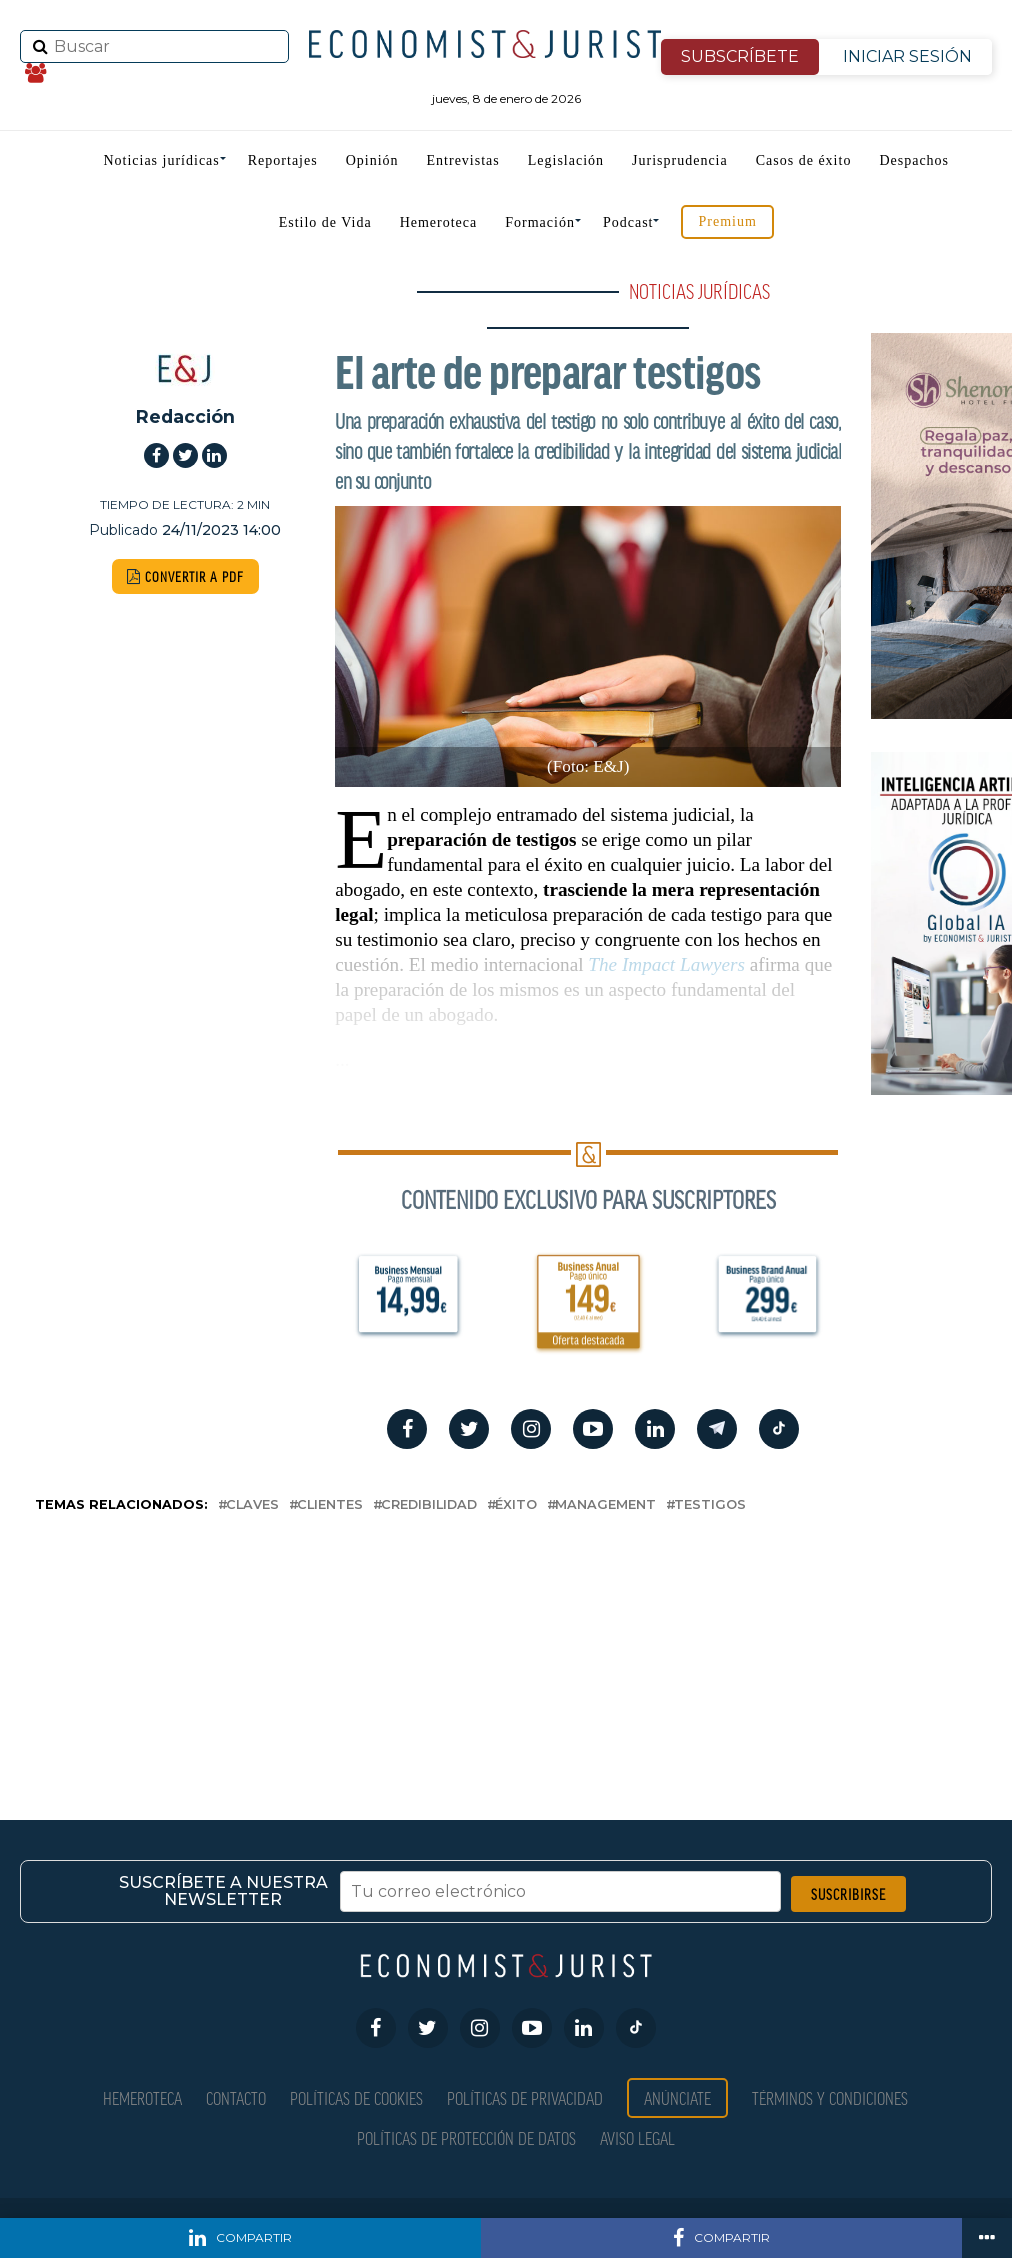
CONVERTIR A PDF (185, 576)
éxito (516, 1505)
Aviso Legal (637, 2137)
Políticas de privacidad (525, 2097)
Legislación (566, 160)
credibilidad (429, 1505)
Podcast (628, 222)
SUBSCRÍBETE (740, 56)
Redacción (185, 416)
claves (252, 1505)
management (605, 1505)
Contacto (236, 2097)
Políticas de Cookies (356, 2097)
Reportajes (283, 160)
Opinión (372, 160)
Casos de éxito (804, 160)
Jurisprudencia (680, 160)
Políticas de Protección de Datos (466, 2137)
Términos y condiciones (830, 2097)
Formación (540, 222)
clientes (330, 1505)
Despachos (914, 160)
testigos (710, 1505)
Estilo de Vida (325, 222)
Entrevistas (463, 160)
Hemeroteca (439, 222)
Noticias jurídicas (161, 160)
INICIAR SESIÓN (907, 56)
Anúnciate (677, 2097)
